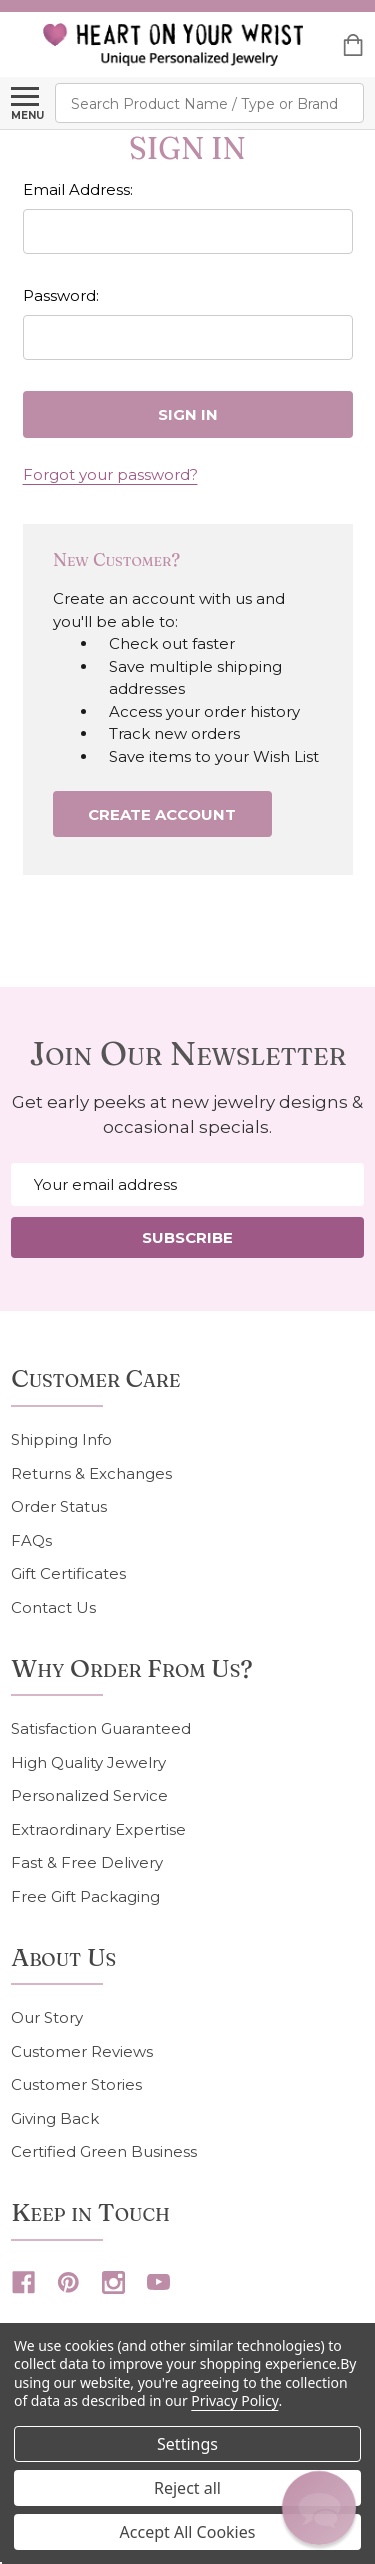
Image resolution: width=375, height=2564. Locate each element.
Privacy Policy (234, 2400)
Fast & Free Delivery (87, 1862)
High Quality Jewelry (88, 1762)
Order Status (59, 1506)
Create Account (162, 814)
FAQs (31, 1540)
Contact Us (53, 1607)
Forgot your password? (110, 474)
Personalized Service (89, 1795)
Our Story (47, 2017)
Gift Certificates (68, 1573)
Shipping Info (61, 1439)
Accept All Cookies (188, 2532)
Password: (61, 295)
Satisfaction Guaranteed (101, 1728)
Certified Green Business (104, 2151)
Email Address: (78, 189)
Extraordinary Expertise (98, 1829)
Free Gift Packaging (85, 1896)
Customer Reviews (82, 2051)
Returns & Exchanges (91, 1473)
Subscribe (187, 1237)
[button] (318, 2507)
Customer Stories (76, 2084)
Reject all (187, 2488)
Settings (187, 2444)
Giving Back (55, 2118)
